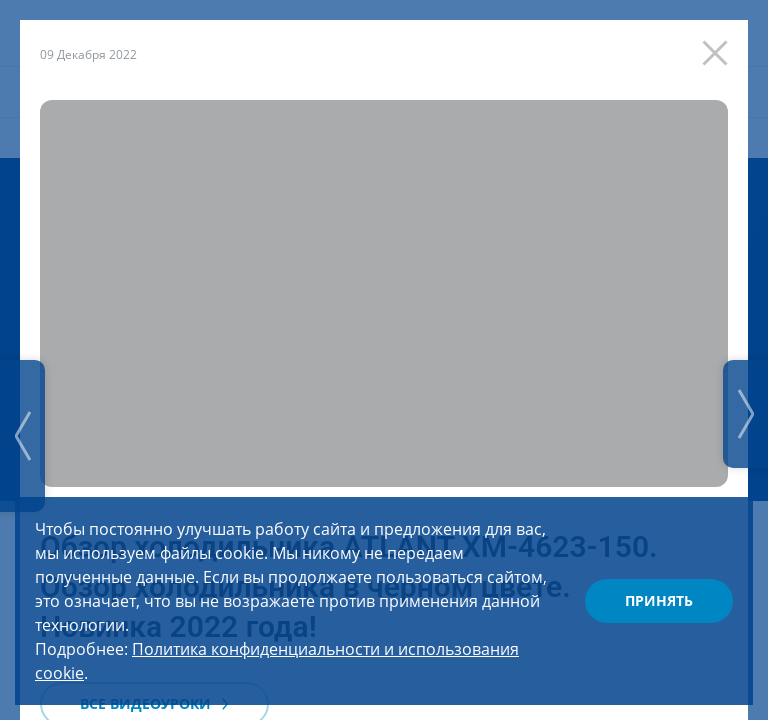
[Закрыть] (720, 48)
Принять (659, 600)
